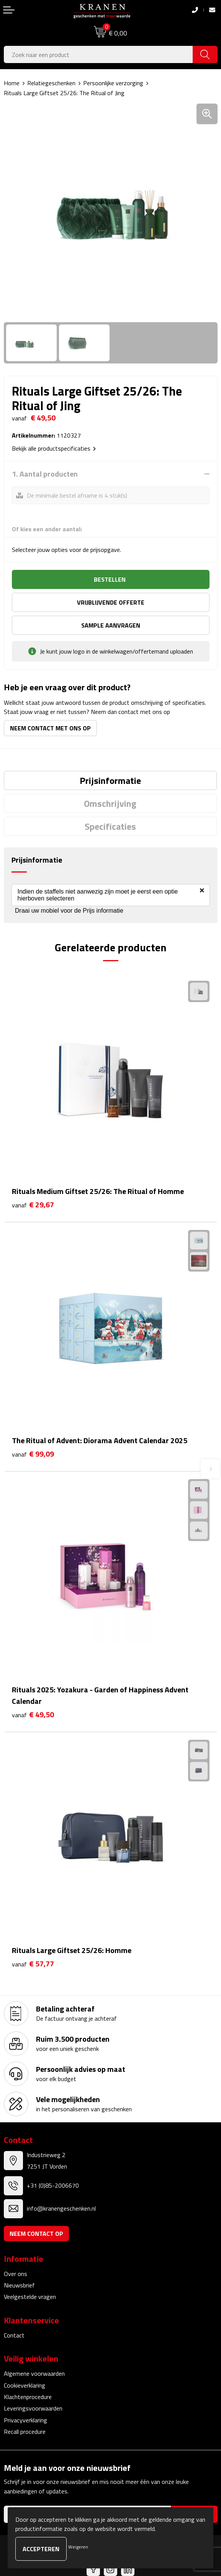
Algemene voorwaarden (34, 2373)
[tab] (110, 780)
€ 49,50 (33, 1715)
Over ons (15, 2273)
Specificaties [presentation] (110, 826)
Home (12, 83)
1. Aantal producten (45, 474)
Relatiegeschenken (51, 83)
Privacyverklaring (25, 2420)
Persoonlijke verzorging (113, 83)
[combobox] (98, 54)
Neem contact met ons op (50, 728)
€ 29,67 (33, 1205)
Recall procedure (25, 2431)
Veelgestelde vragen (30, 2296)
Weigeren (78, 2546)
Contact (14, 2335)
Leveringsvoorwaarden (33, 2408)
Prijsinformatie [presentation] (110, 780)
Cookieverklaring (24, 2385)
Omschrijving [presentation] (110, 803)
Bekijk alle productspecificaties (54, 448)
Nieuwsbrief (19, 2285)
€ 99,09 (33, 1454)
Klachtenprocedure (28, 2396)
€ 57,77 (33, 1964)
